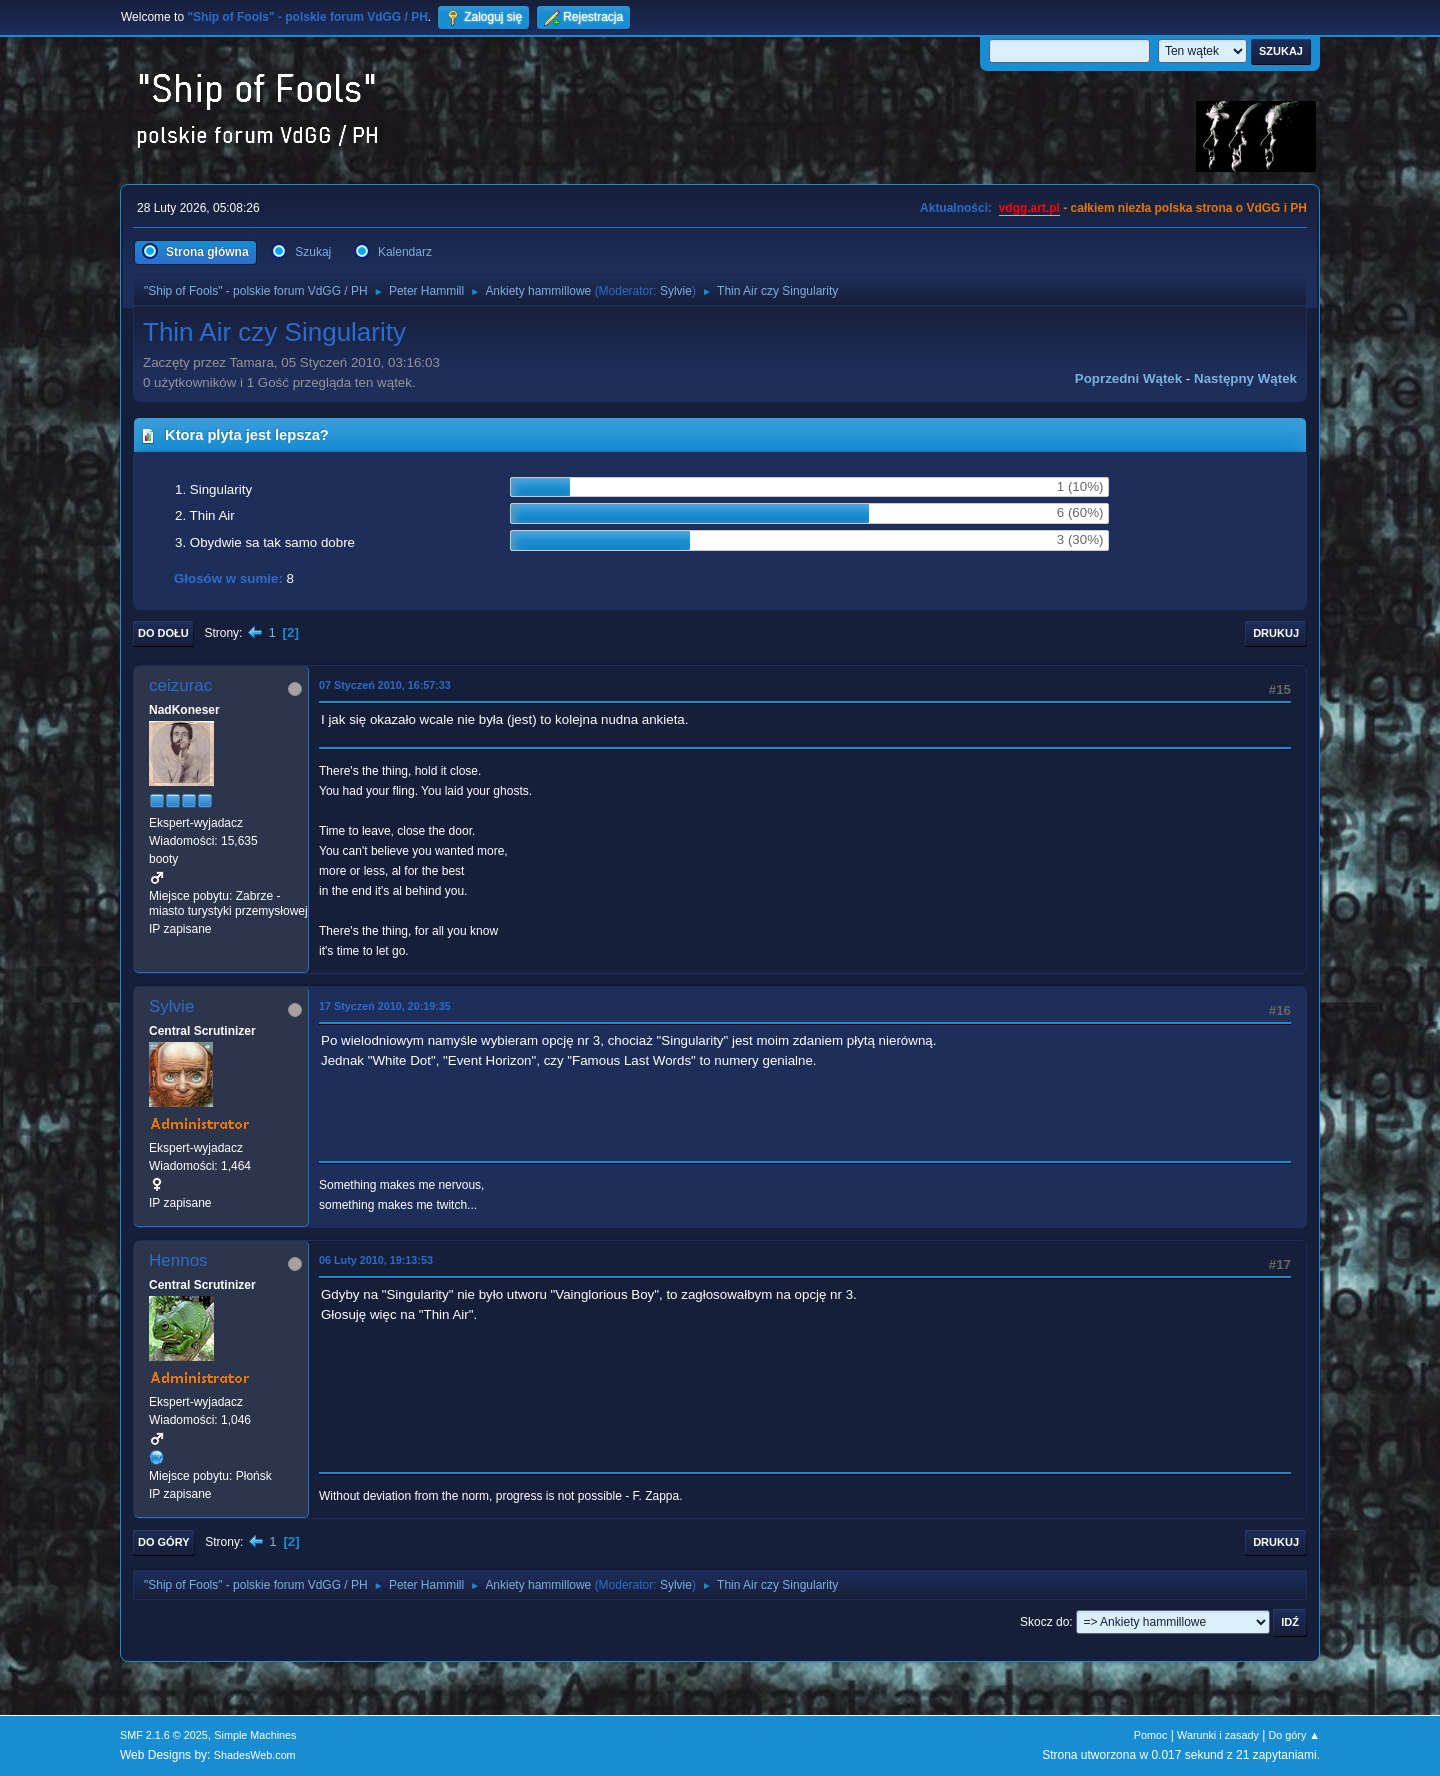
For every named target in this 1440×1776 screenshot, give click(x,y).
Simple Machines (255, 1735)
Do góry (164, 1542)
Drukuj (1276, 633)
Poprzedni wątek (1128, 378)
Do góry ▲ (1294, 1735)
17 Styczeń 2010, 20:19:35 (385, 1006)
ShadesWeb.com (255, 1755)
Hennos (178, 1260)
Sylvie (676, 291)
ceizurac (180, 685)
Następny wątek (1245, 378)
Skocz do (1044, 1622)
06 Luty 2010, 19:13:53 (376, 1260)
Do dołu (163, 633)
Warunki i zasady (1218, 1735)
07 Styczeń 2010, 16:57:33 (385, 685)
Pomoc (1151, 1735)
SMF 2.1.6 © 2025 (164, 1735)
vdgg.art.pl (1029, 208)
